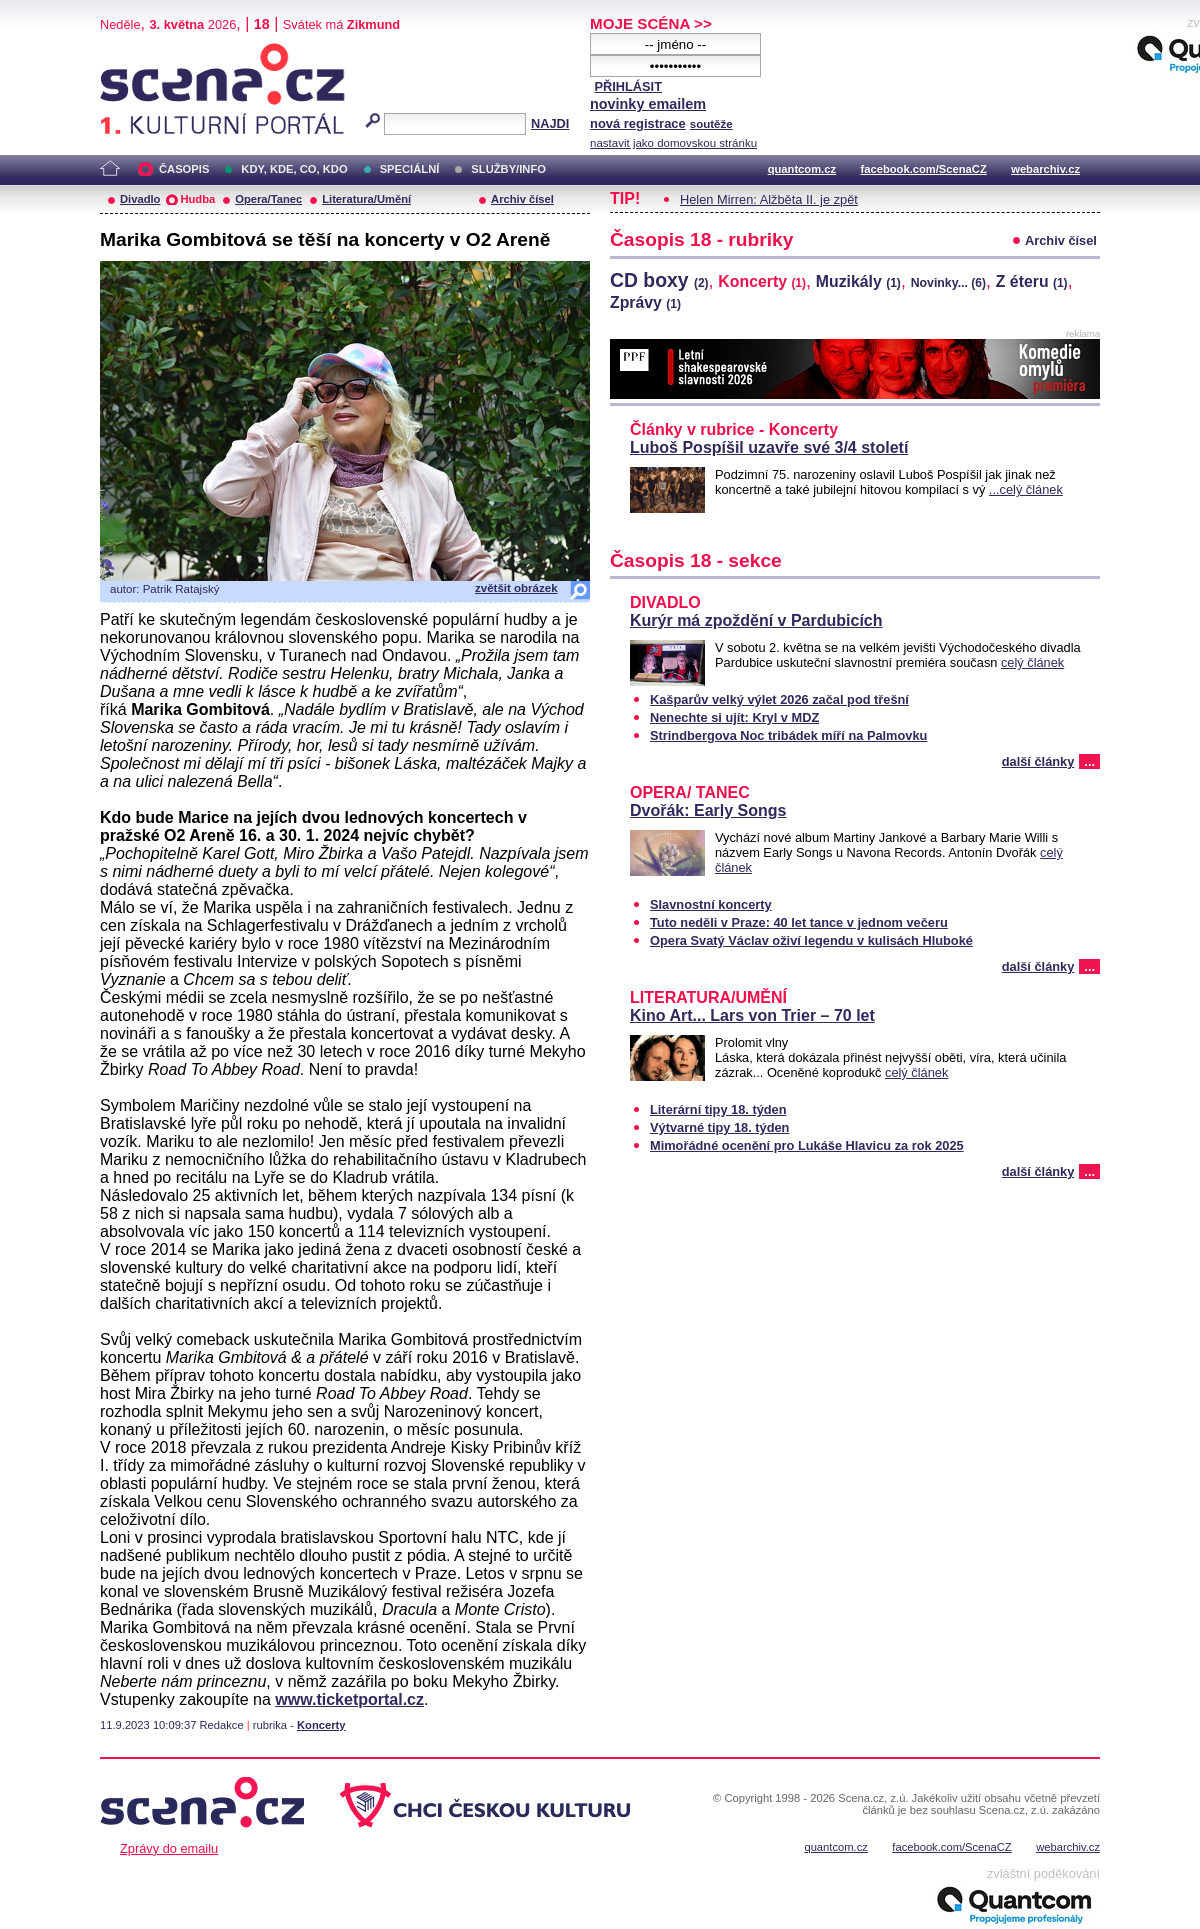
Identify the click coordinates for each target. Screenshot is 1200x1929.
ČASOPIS (184, 169)
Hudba (197, 199)
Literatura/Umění (366, 199)
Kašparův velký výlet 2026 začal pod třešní (779, 699)
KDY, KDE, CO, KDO (294, 169)
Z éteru (1032, 281)
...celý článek (1026, 489)
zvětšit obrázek (516, 588)
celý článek (1032, 662)
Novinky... (948, 283)
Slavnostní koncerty (711, 904)
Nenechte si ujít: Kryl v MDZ (734, 717)
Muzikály (858, 281)
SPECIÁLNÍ (410, 169)
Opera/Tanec (268, 199)
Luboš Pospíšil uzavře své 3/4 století (769, 447)
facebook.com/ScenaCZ (924, 169)
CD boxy (659, 280)
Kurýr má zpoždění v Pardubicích (756, 620)
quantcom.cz (802, 169)
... (1089, 761)
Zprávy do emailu (169, 1848)
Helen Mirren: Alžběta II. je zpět (769, 199)
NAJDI (550, 123)
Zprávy (645, 302)
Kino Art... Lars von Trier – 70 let (752, 1015)
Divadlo (140, 199)
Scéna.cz (134, 51)
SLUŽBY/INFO (508, 169)
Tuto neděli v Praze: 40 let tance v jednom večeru (799, 922)
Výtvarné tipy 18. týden (719, 1127)
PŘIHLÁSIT (628, 86)
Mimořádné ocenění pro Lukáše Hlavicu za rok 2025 (807, 1145)
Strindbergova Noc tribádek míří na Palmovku (788, 735)
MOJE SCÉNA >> (651, 23)
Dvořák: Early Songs (708, 810)
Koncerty (321, 1725)
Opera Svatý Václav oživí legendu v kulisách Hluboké (811, 940)
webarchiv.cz (1045, 169)
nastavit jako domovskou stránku (673, 143)
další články (1038, 761)
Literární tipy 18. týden (718, 1109)
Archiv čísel (522, 199)
